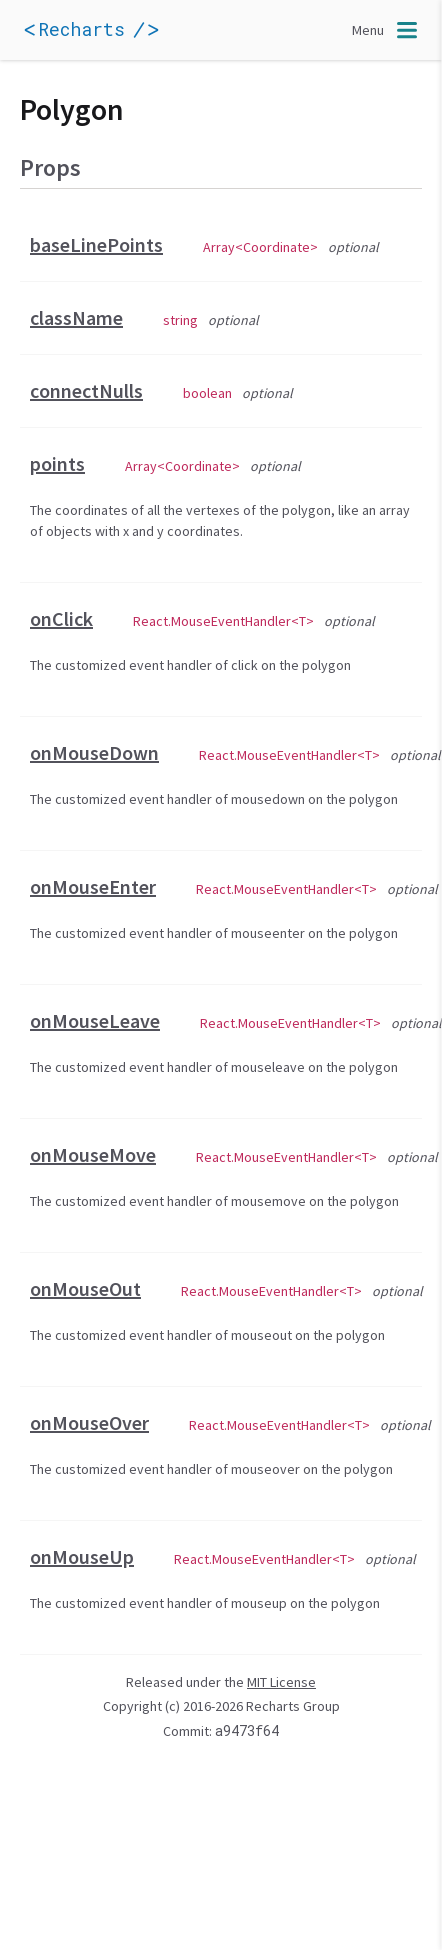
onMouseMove (93, 1154)
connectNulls (86, 390)
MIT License (281, 1682)
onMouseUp (82, 1556)
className (76, 317)
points (57, 463)
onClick (61, 618)
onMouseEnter (93, 886)
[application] (120, 30)
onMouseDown (94, 752)
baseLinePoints (96, 244)
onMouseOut (85, 1288)
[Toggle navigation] (387, 30)
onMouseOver (89, 1422)
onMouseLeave (95, 1020)
